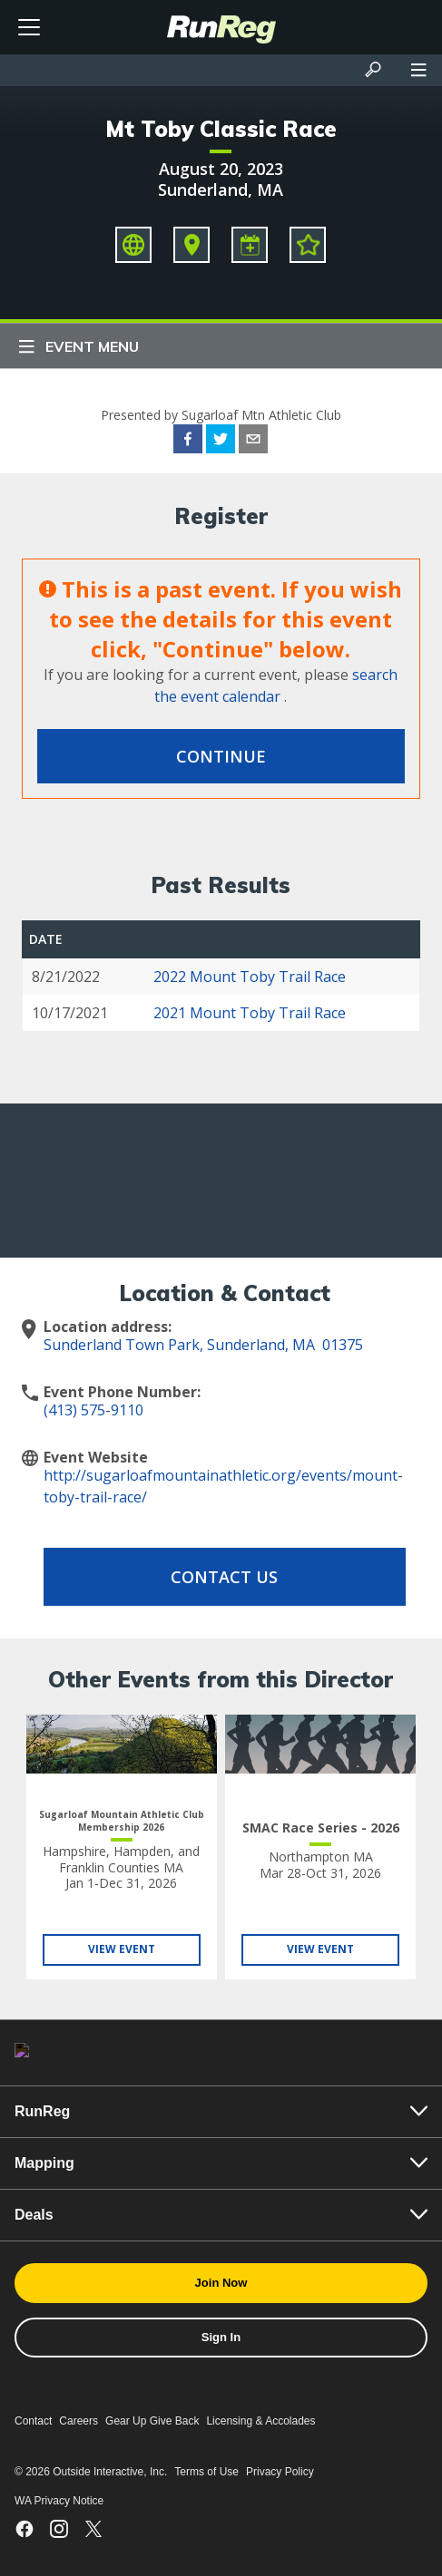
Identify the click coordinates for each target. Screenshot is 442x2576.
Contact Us (224, 1577)
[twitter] (220, 441)
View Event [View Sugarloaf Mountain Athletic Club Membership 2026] (121, 1949)
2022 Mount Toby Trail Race (249, 977)
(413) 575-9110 (93, 1410)
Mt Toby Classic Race (221, 128)
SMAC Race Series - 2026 (320, 1827)
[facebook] (187, 441)
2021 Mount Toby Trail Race (249, 1013)
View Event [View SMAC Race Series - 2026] (320, 1949)
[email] (253, 441)
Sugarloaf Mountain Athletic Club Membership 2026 (121, 1820)
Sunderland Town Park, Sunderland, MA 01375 (203, 1345)
